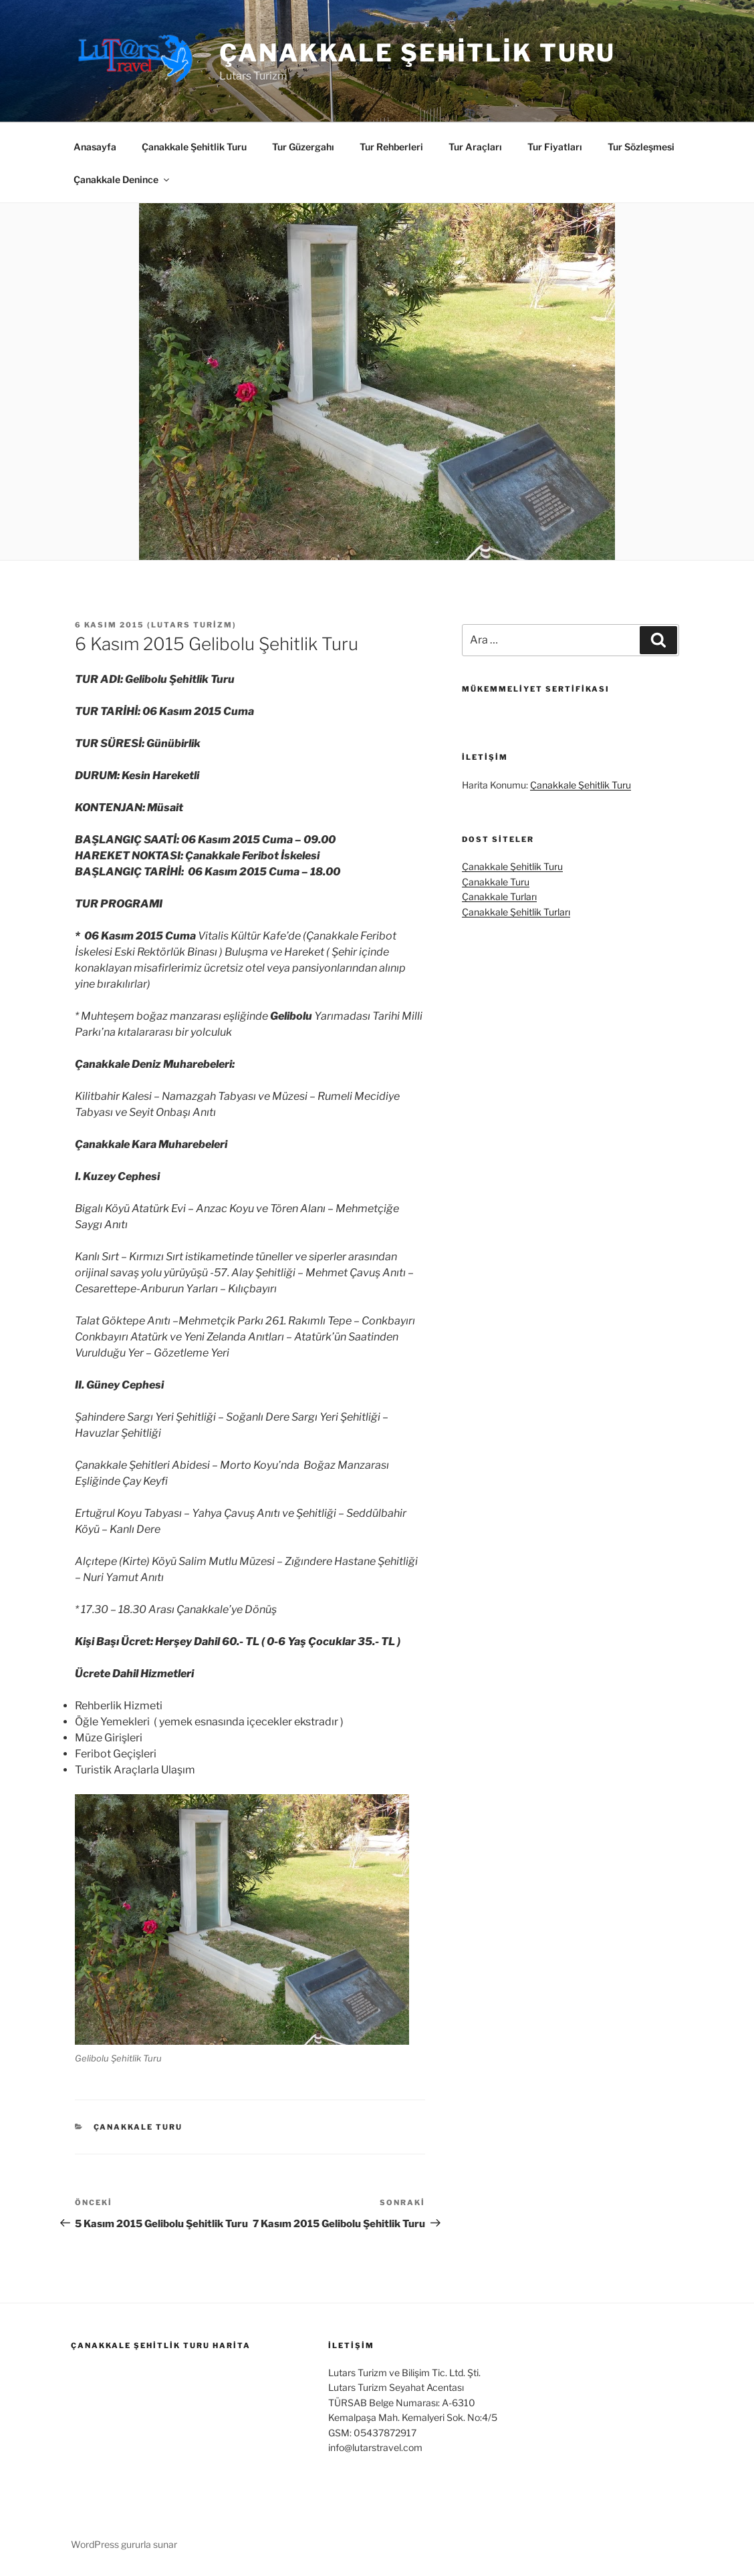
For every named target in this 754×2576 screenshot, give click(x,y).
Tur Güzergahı (303, 146)
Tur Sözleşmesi (641, 146)
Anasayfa (95, 146)
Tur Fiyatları (554, 146)
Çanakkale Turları (499, 896)
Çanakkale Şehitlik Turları (516, 911)
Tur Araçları (475, 146)
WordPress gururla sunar (124, 2544)
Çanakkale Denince (122, 179)
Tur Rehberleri (391, 146)
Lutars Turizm (192, 624)
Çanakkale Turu (138, 2127)
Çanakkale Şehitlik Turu (417, 52)
